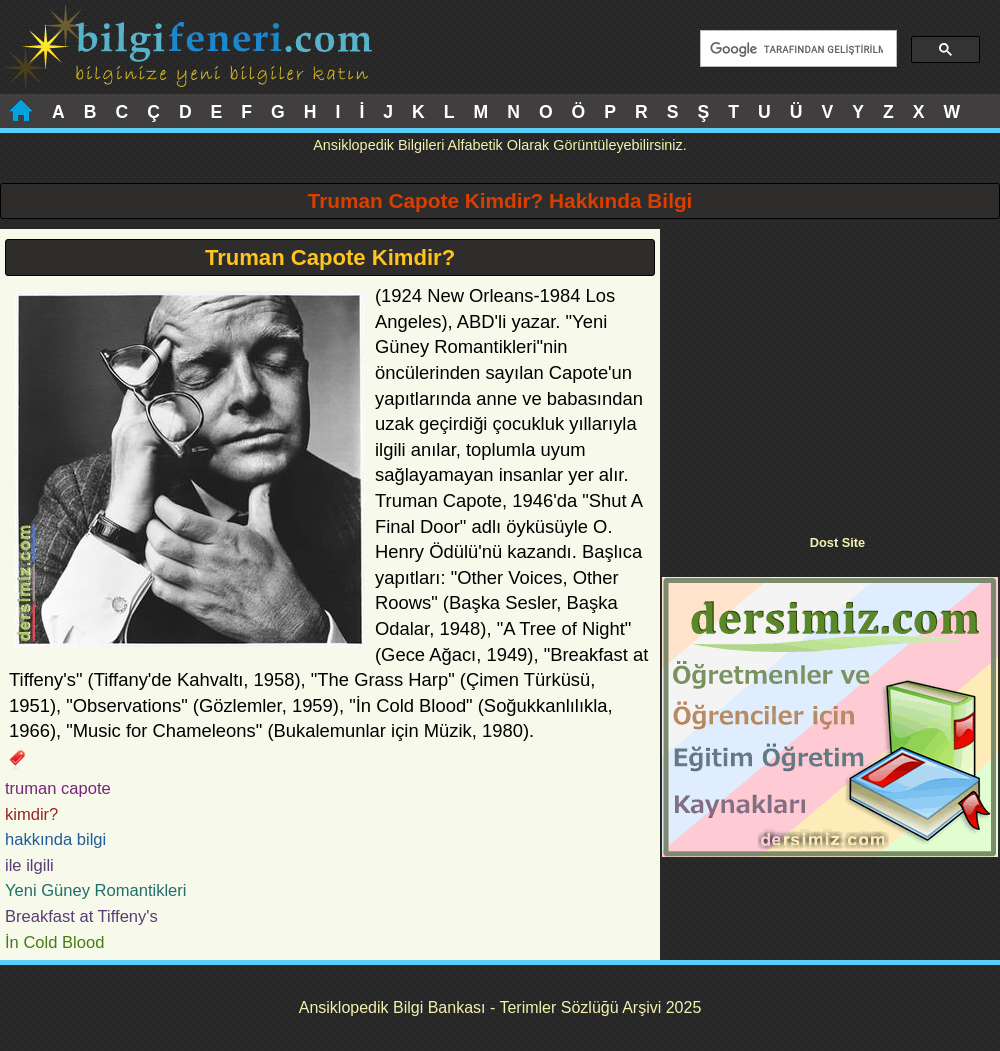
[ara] (796, 49)
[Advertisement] (830, 369)
